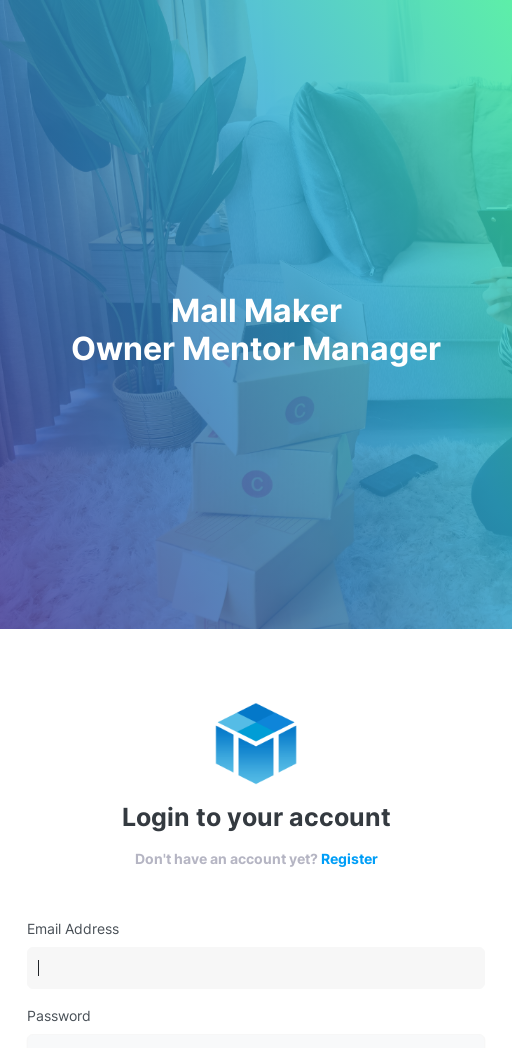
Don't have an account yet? (256, 858)
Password (59, 1015)
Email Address (73, 928)
